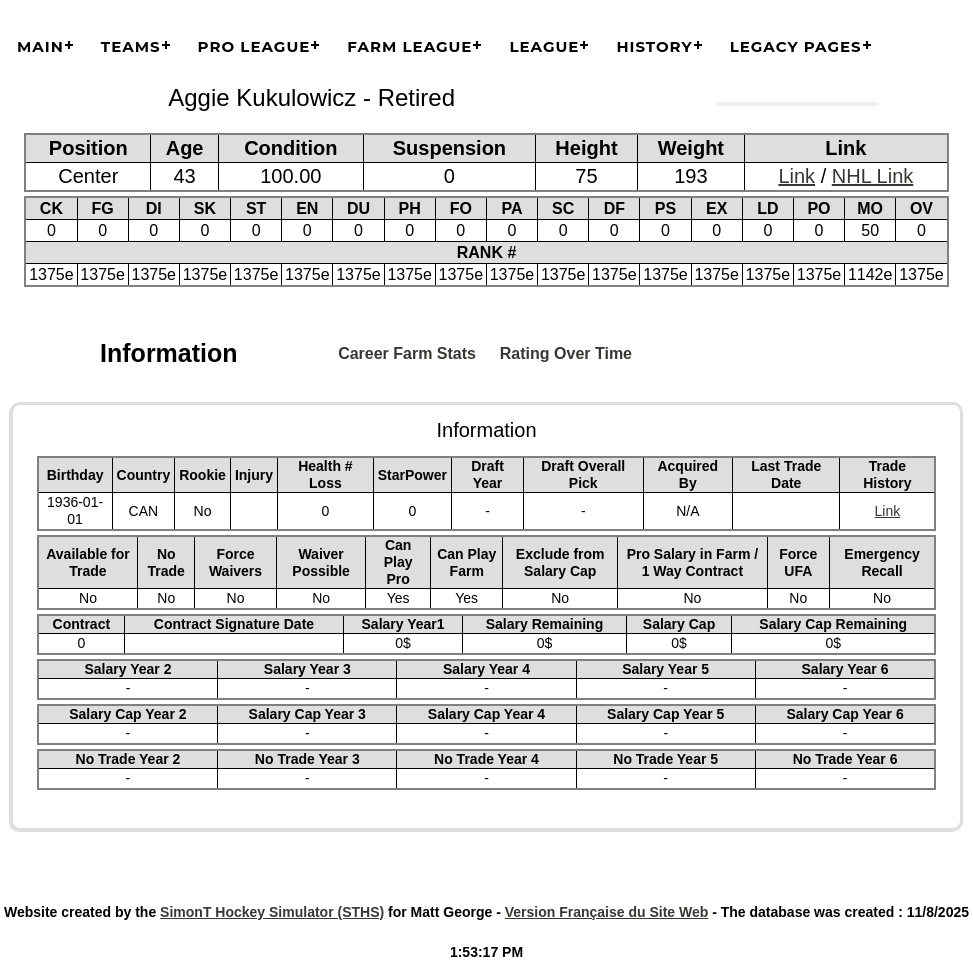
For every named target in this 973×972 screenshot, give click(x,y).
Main (40, 46)
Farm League (409, 46)
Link (796, 176)
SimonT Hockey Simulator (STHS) (272, 912)
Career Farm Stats (407, 353)
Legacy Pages (796, 46)
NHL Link (873, 176)
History (654, 46)
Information (169, 353)
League (544, 46)
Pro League (254, 46)
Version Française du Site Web (607, 912)
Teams (131, 46)
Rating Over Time (566, 353)
